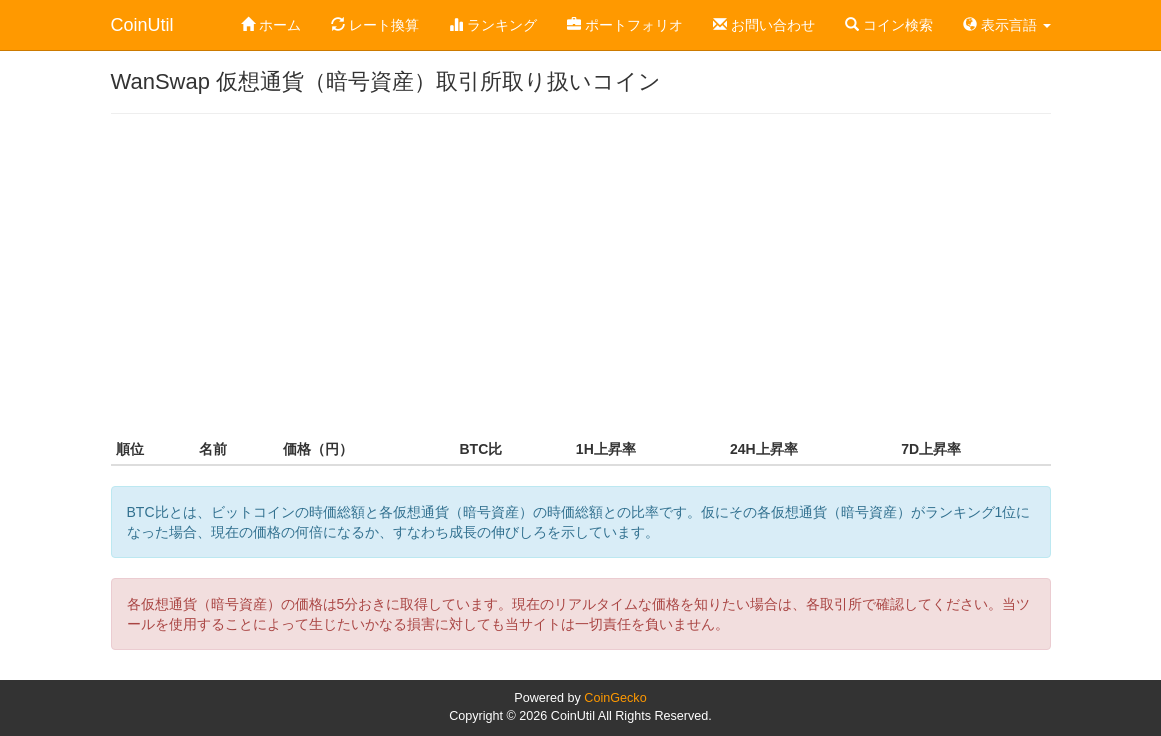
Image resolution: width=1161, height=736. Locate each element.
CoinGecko (615, 698)
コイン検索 (889, 25)
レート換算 (375, 25)
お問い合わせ (764, 25)
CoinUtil (142, 25)
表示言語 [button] (1007, 25)
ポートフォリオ (625, 25)
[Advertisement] (581, 274)
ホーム (271, 25)
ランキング (493, 25)
